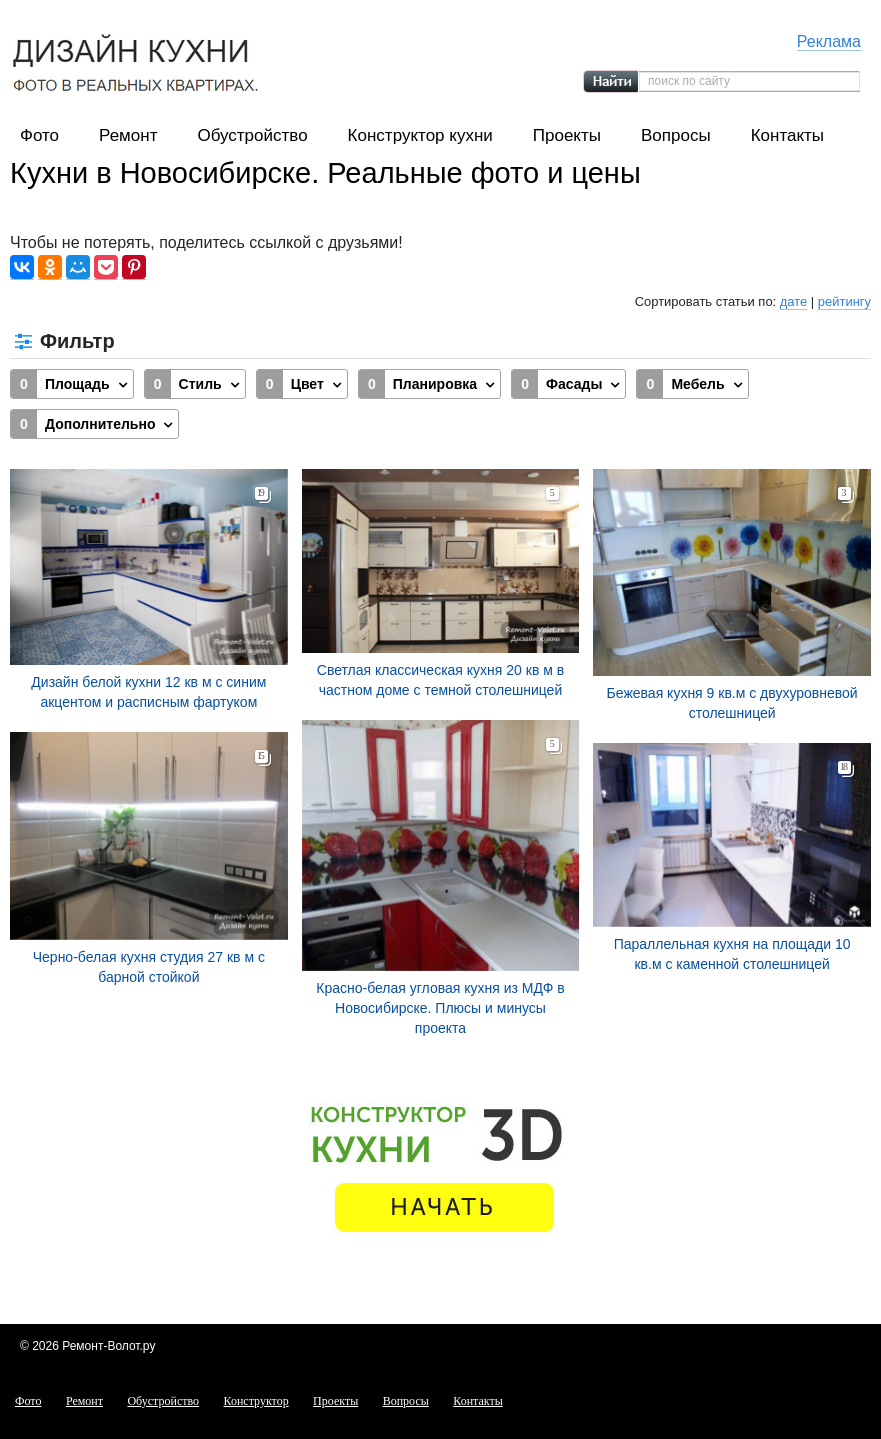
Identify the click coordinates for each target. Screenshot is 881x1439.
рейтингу (844, 301)
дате (793, 301)
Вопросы (676, 135)
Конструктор (256, 1401)
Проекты (567, 135)
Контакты (787, 135)
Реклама (829, 41)
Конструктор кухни (420, 135)
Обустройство (252, 135)
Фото (39, 135)
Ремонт (128, 135)
